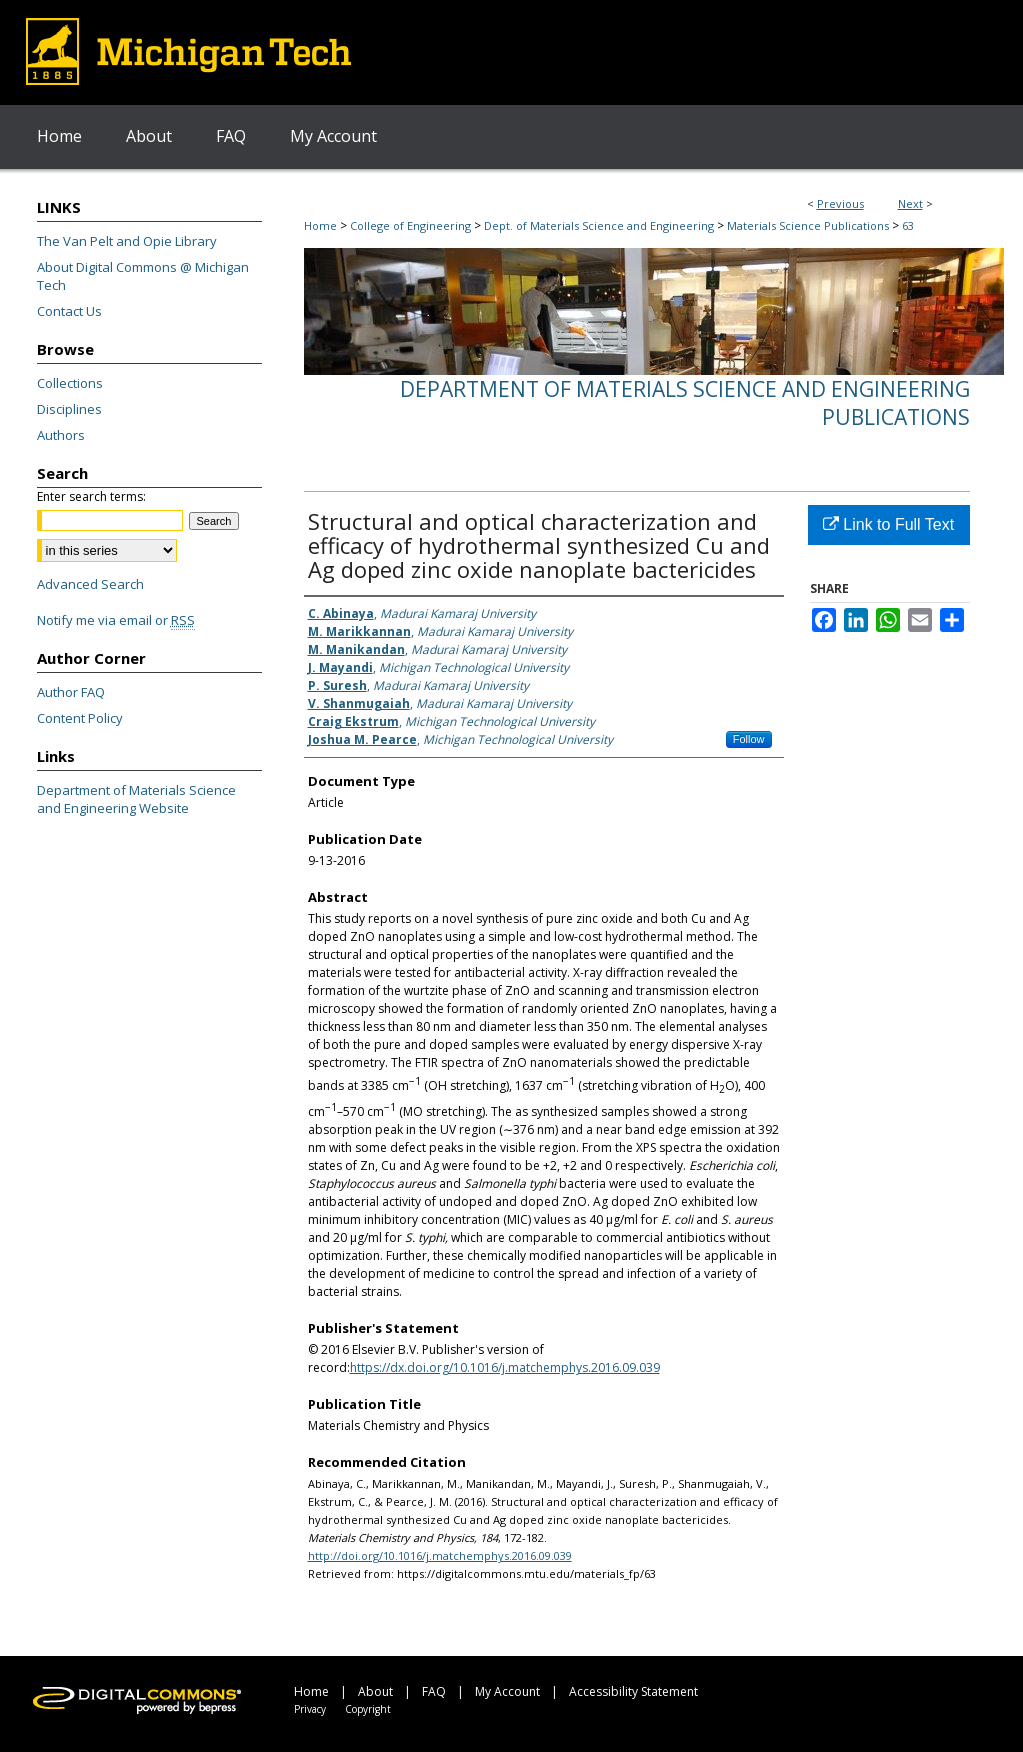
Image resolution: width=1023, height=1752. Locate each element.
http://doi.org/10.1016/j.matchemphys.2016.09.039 (440, 1555)
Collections (70, 383)
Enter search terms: (91, 496)
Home (320, 225)
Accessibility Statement (633, 1691)
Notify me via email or (116, 620)
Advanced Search (90, 584)
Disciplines (69, 409)
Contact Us (69, 311)
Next (910, 203)
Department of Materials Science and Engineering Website (136, 799)
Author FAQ (71, 692)
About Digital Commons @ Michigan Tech (143, 276)
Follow (749, 739)
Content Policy (80, 718)
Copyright (368, 1709)
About (375, 1691)
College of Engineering (410, 225)
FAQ (434, 1691)
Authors (61, 435)
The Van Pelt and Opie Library (127, 241)
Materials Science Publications (808, 225)
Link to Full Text (888, 524)
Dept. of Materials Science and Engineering (599, 225)
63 (908, 225)
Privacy (310, 1709)
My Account (507, 1691)
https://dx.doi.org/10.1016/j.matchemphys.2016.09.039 (505, 1367)
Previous (840, 203)
